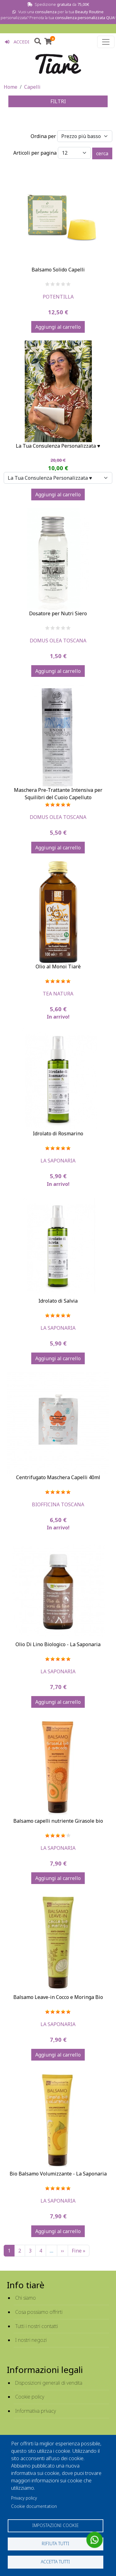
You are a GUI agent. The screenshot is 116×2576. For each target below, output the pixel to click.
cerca (102, 153)
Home (10, 86)
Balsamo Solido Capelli (58, 269)
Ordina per (43, 136)
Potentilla (58, 296)
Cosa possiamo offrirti (38, 2312)
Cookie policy (29, 2396)
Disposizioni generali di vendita (48, 2382)
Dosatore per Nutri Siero (58, 613)
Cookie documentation (34, 2506)
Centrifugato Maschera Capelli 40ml (58, 1477)
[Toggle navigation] (105, 42)
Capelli (32, 86)
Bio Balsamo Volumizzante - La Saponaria (58, 2173)
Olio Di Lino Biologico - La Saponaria (58, 1644)
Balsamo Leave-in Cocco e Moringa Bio (58, 1997)
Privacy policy (24, 2498)
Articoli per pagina (35, 152)
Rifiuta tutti (55, 2543)
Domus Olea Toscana (58, 640)
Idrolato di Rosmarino (58, 1133)
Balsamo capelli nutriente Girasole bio (58, 1820)
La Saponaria (58, 1160)
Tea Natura (58, 993)
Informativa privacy (35, 2410)
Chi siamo (25, 2297)
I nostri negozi (31, 2340)
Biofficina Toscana (58, 1504)
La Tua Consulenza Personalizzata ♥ (58, 445)
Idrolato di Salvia (58, 1300)
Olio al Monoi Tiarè (58, 966)
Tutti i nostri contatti (36, 2326)
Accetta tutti (55, 2562)
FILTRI (58, 101)
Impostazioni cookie (55, 2525)
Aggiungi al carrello (58, 327)
